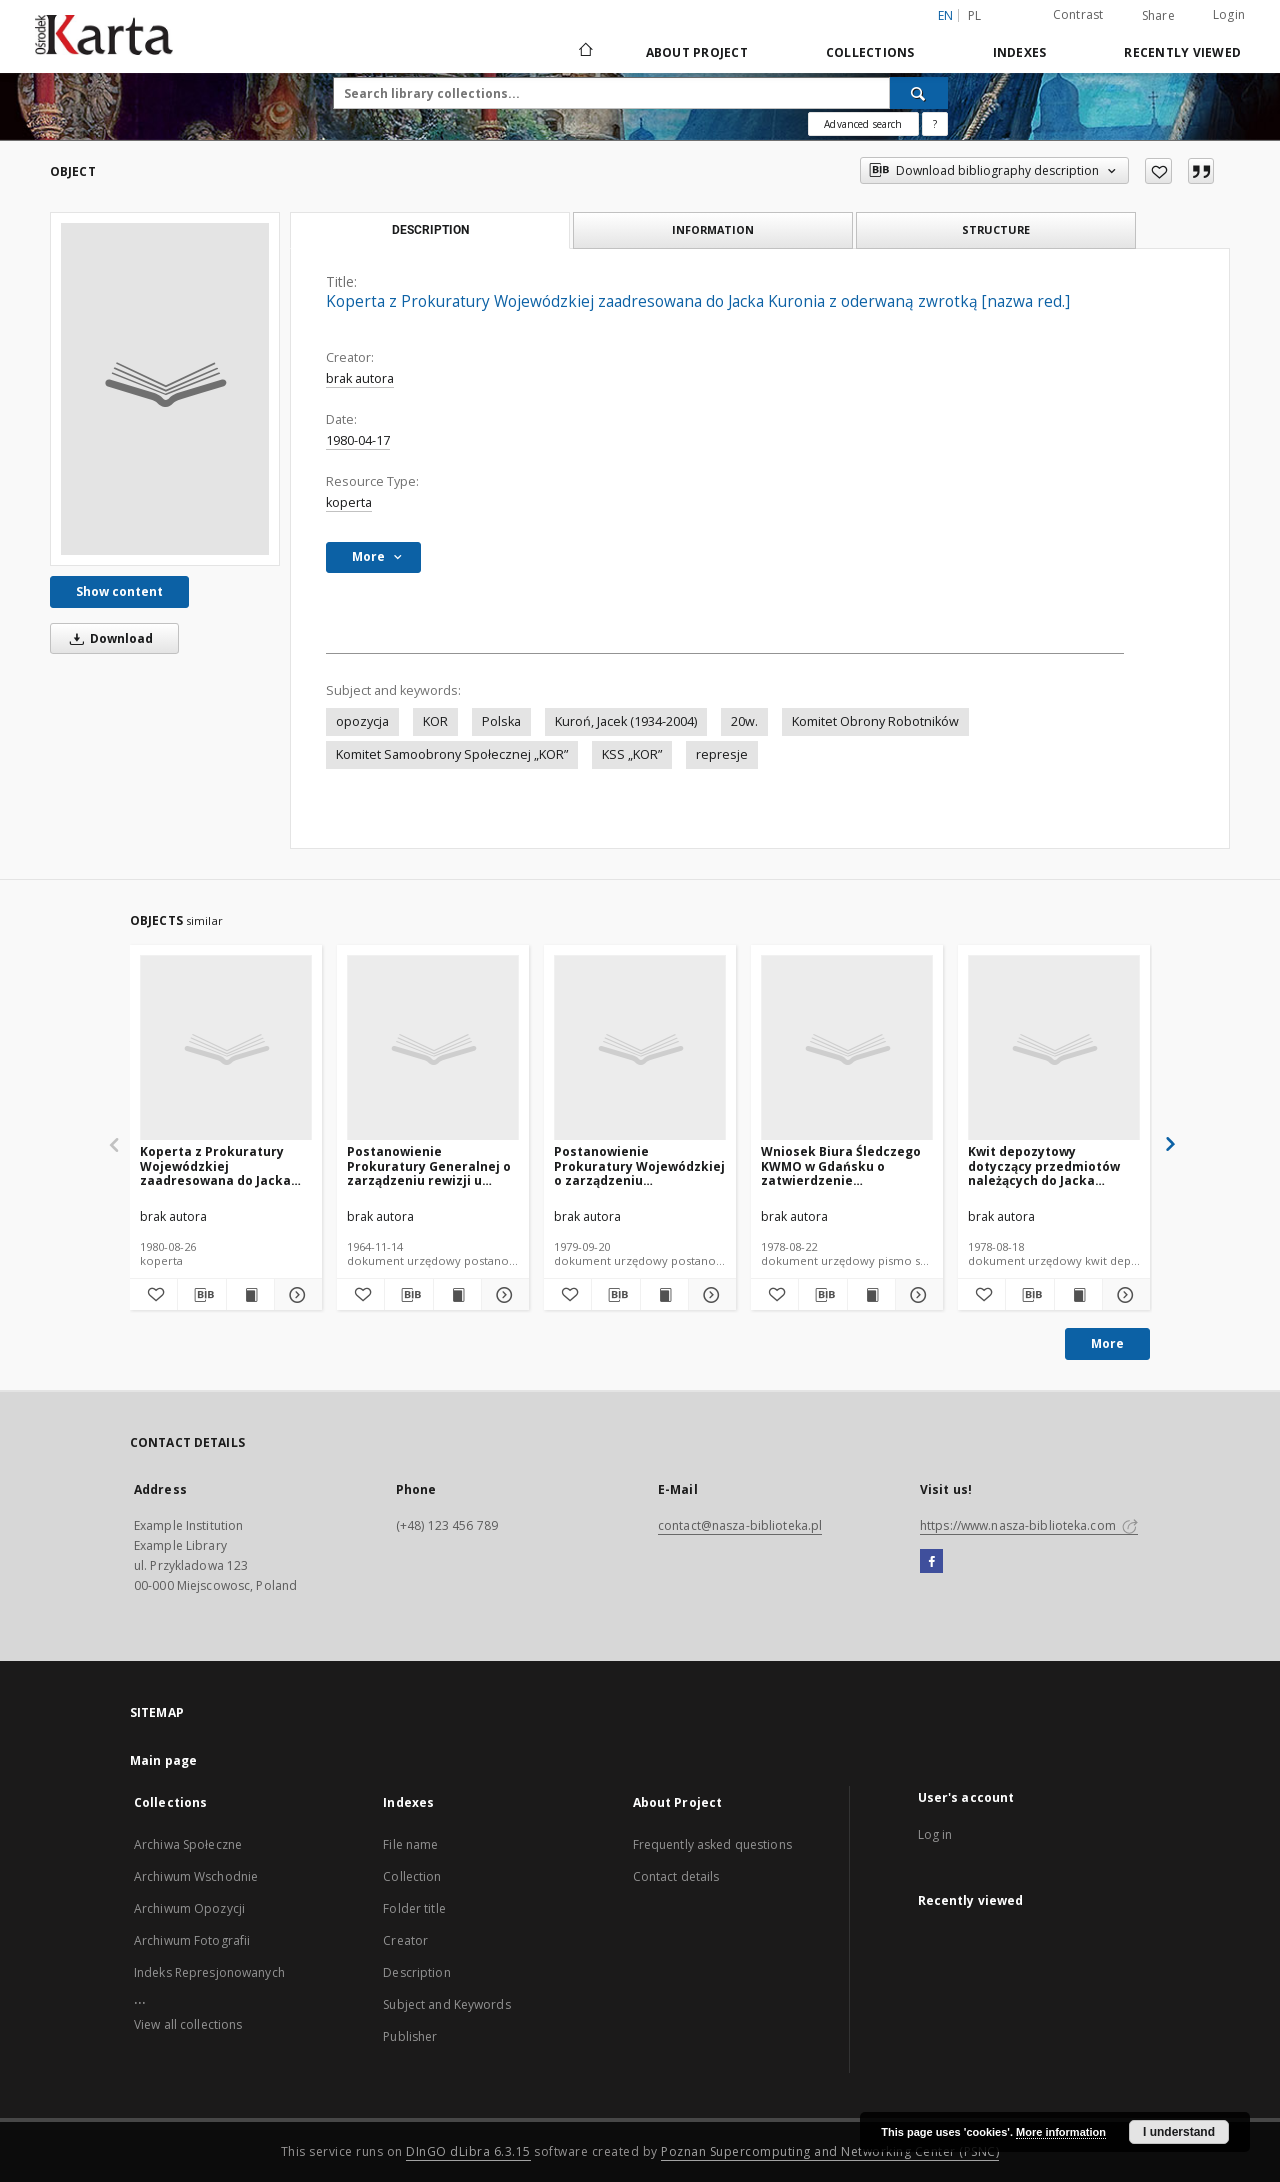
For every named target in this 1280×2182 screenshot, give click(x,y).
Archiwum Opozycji (189, 1908)
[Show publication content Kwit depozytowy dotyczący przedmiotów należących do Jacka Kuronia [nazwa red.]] (1078, 1295)
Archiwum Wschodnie (196, 1876)
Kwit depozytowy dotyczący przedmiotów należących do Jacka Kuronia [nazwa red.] (1044, 1165)
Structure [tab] (996, 229)
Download (108, 638)
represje (722, 754)
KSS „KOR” (632, 754)
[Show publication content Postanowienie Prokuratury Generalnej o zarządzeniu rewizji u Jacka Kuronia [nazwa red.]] (457, 1295)
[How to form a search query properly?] (935, 124)
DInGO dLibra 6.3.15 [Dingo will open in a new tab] (468, 2151)
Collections (870, 52)
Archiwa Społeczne (188, 1844)
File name (410, 1844)
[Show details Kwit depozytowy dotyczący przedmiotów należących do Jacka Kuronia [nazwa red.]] (1123, 1295)
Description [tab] (430, 230)
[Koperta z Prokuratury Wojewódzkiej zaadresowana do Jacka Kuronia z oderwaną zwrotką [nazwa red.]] (165, 389)
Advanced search (863, 124)
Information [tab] (713, 229)
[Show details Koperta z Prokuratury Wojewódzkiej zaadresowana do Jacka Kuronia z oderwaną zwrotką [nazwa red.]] (295, 1295)
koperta (349, 502)
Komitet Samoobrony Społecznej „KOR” (452, 754)
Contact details (676, 1876)
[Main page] (584, 52)
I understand (1179, 2132)
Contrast (1078, 14)
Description (416, 1972)
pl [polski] (975, 15)
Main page (163, 1760)
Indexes (1020, 52)
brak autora (360, 378)
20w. (744, 721)
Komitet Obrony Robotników (875, 721)
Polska (501, 721)
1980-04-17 (358, 440)
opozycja (362, 721)
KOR (435, 721)
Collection (412, 1876)
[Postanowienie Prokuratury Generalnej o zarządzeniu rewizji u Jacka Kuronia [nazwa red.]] (433, 1048)
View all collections (188, 2024)
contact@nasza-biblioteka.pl (740, 1525)
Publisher (410, 2036)
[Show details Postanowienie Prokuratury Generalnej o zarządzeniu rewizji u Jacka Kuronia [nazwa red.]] (502, 1295)
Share (1158, 16)
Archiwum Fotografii (192, 1940)
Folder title (414, 1908)
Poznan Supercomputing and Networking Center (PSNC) (830, 2151)
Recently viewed (1182, 52)
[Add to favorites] (1158, 171)
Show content (119, 591)
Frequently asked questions (712, 1844)
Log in (935, 1834)
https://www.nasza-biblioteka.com (1029, 1525)
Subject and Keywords (446, 2004)
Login (1229, 14)
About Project (697, 52)
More (1107, 1343)
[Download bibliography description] (201, 1295)
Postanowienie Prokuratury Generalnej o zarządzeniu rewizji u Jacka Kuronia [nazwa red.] (432, 1165)
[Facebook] (931, 1562)
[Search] (919, 93)
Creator (405, 1940)
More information (1061, 2132)
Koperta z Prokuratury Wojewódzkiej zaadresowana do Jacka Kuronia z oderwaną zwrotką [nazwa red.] (215, 1165)
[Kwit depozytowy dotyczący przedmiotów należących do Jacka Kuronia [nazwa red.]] (1054, 1048)
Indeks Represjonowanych (209, 1972)
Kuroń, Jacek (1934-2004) (626, 721)
